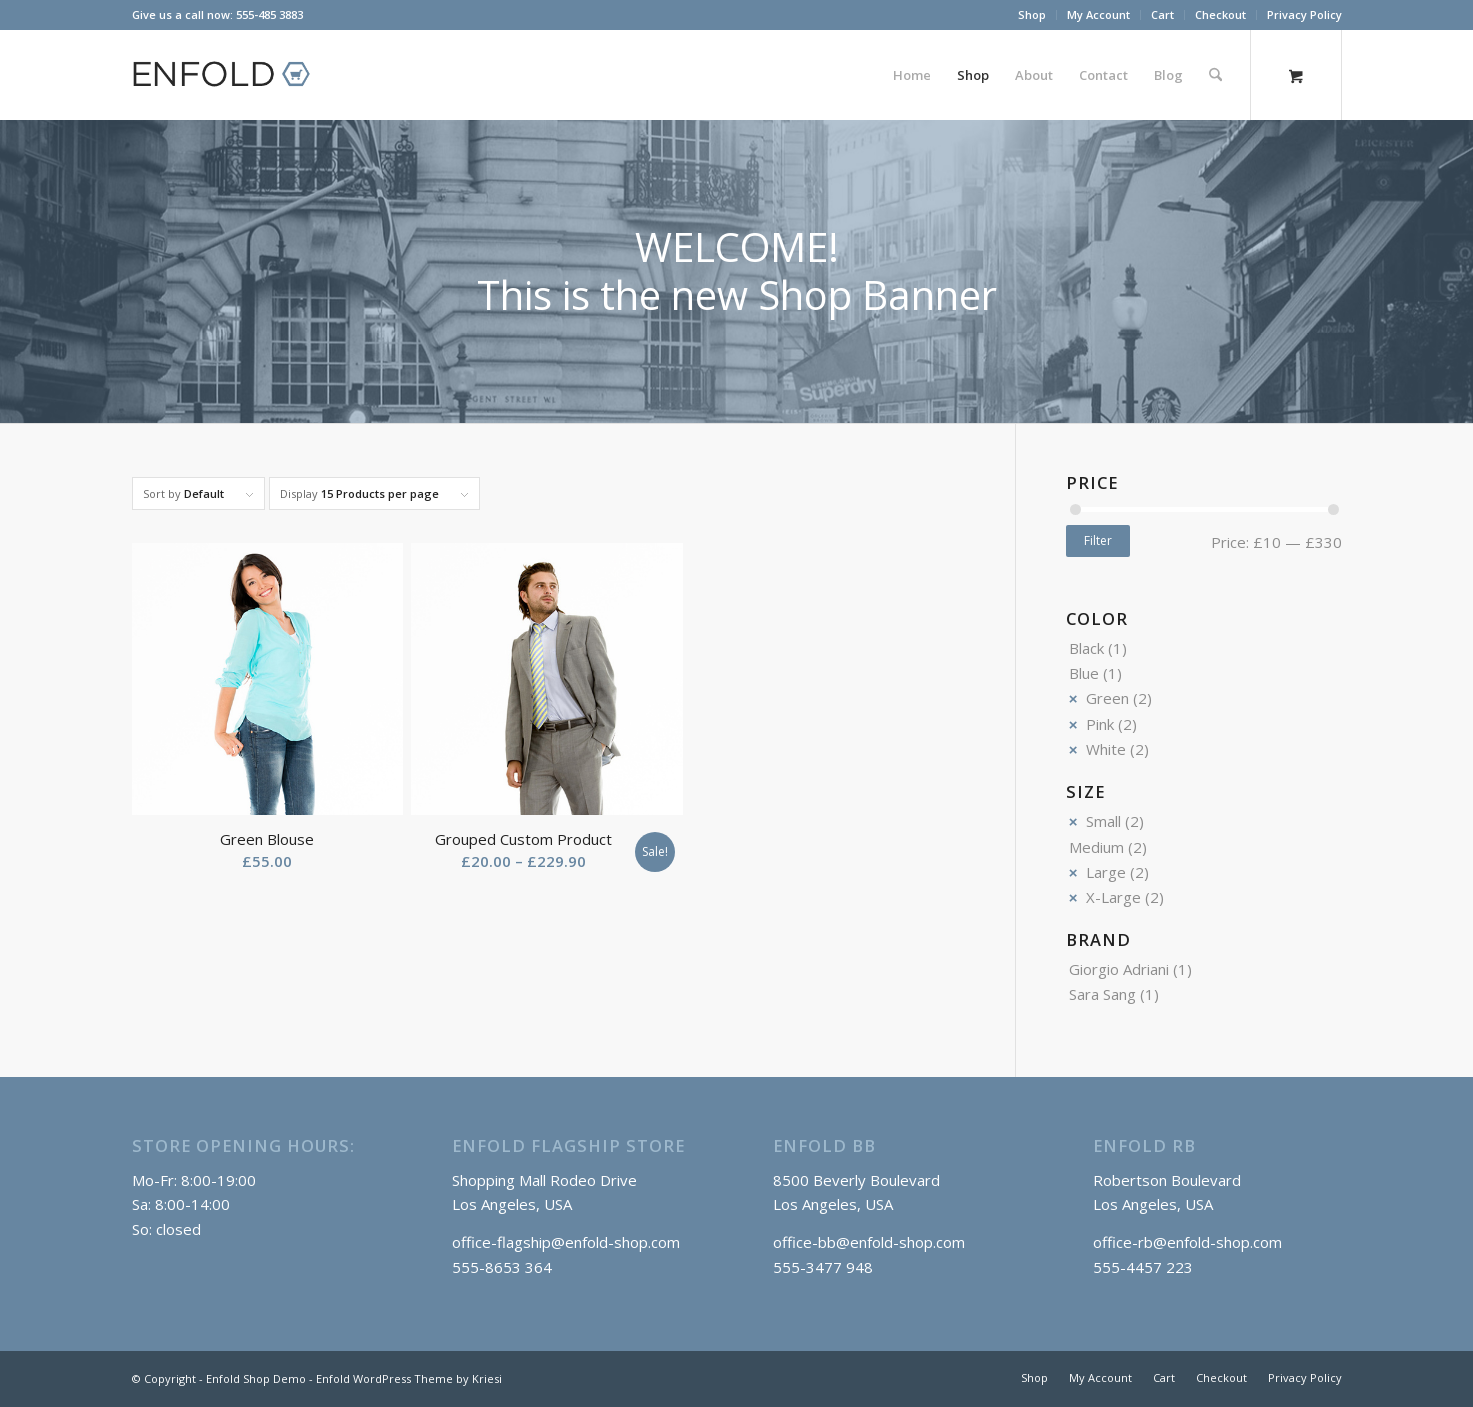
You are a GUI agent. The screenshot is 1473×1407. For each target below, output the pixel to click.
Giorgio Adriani (1119, 969)
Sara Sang (1102, 994)
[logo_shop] (230, 75)
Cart (1162, 14)
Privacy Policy (1304, 14)
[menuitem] (1032, 15)
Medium (1096, 847)
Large (1106, 872)
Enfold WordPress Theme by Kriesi (409, 1378)
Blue (1084, 673)
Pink (1100, 724)
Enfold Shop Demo (256, 1378)
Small (1103, 821)
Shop (1032, 14)
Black (1086, 648)
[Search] (1215, 75)
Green (1107, 698)
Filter (1098, 540)
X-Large (1113, 897)
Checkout (1220, 14)
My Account (1098, 14)
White (1106, 749)
